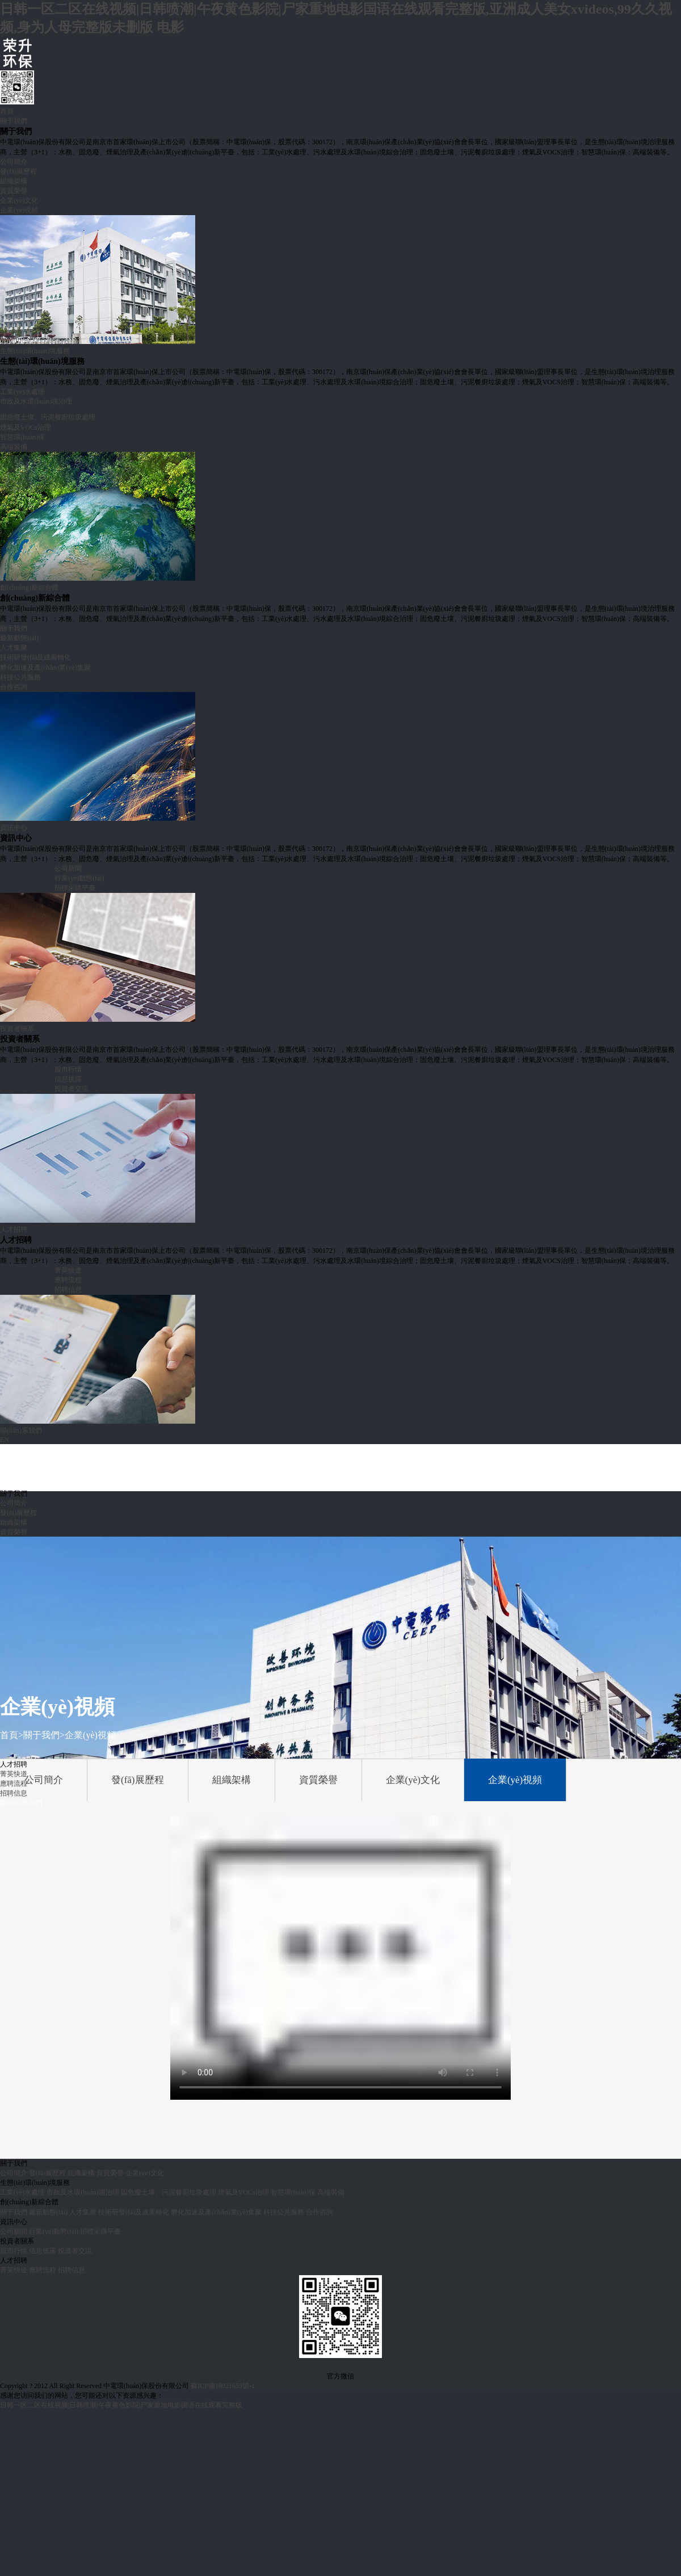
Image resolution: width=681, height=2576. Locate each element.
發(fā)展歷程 (18, 171)
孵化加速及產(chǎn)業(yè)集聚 (45, 668)
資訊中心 (13, 828)
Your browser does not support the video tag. (340, 1958)
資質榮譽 (13, 191)
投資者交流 (71, 1089)
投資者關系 (17, 1029)
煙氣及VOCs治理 (25, 427)
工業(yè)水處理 (22, 392)
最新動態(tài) (19, 638)
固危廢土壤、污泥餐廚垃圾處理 (168, 2192)
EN (4, 1440)
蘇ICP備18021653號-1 (223, 2386)
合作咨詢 (13, 687)
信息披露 (68, 1079)
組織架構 (13, 181)
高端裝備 (13, 447)
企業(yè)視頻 (19, 210)
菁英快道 (68, 1270)
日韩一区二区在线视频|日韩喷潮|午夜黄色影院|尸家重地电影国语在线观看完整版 (121, 2405)
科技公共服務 (20, 677)
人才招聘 (13, 1230)
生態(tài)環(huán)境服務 (35, 351)
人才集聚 (13, 648)
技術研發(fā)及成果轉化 (35, 657)
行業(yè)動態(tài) (79, 878)
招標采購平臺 (74, 888)
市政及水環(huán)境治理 (36, 401)
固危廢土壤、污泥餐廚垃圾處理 (47, 417)
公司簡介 (13, 162)
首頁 (7, 111)
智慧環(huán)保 (22, 437)
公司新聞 (68, 868)
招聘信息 (68, 1290)
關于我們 (13, 121)
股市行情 (68, 1069)
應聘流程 (68, 1280)
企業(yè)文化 (19, 200)
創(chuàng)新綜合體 (29, 587)
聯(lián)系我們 (21, 1430)
